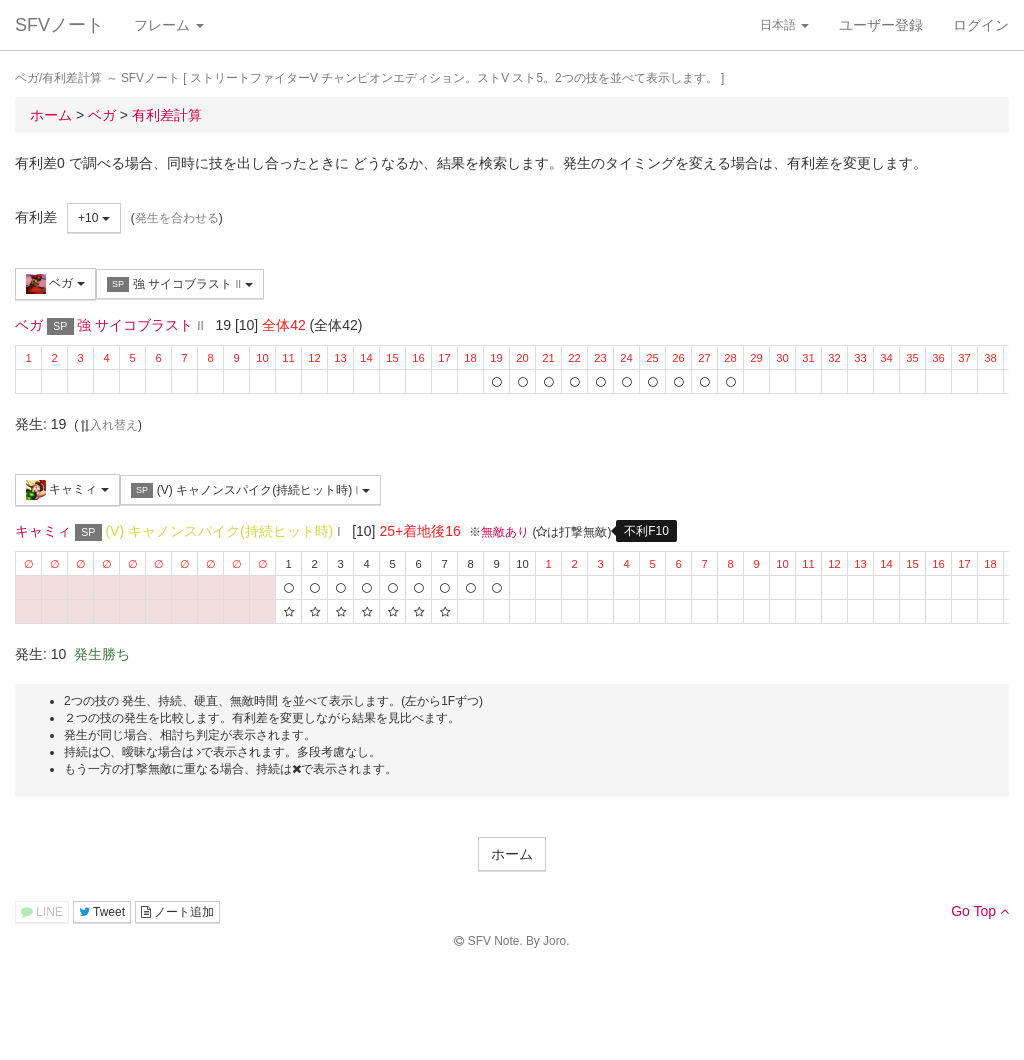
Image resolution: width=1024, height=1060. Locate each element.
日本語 (784, 25)
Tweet (102, 912)
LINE (42, 912)
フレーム (169, 25)
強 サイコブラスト (180, 284)
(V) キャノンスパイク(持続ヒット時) (250, 490)
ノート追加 (177, 912)
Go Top (980, 911)
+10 (94, 218)
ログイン (981, 25)
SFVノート (59, 25)
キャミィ (67, 490)
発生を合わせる (177, 218)
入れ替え (108, 425)
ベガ (55, 284)
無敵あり (505, 532)
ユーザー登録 (881, 25)
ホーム (512, 854)
